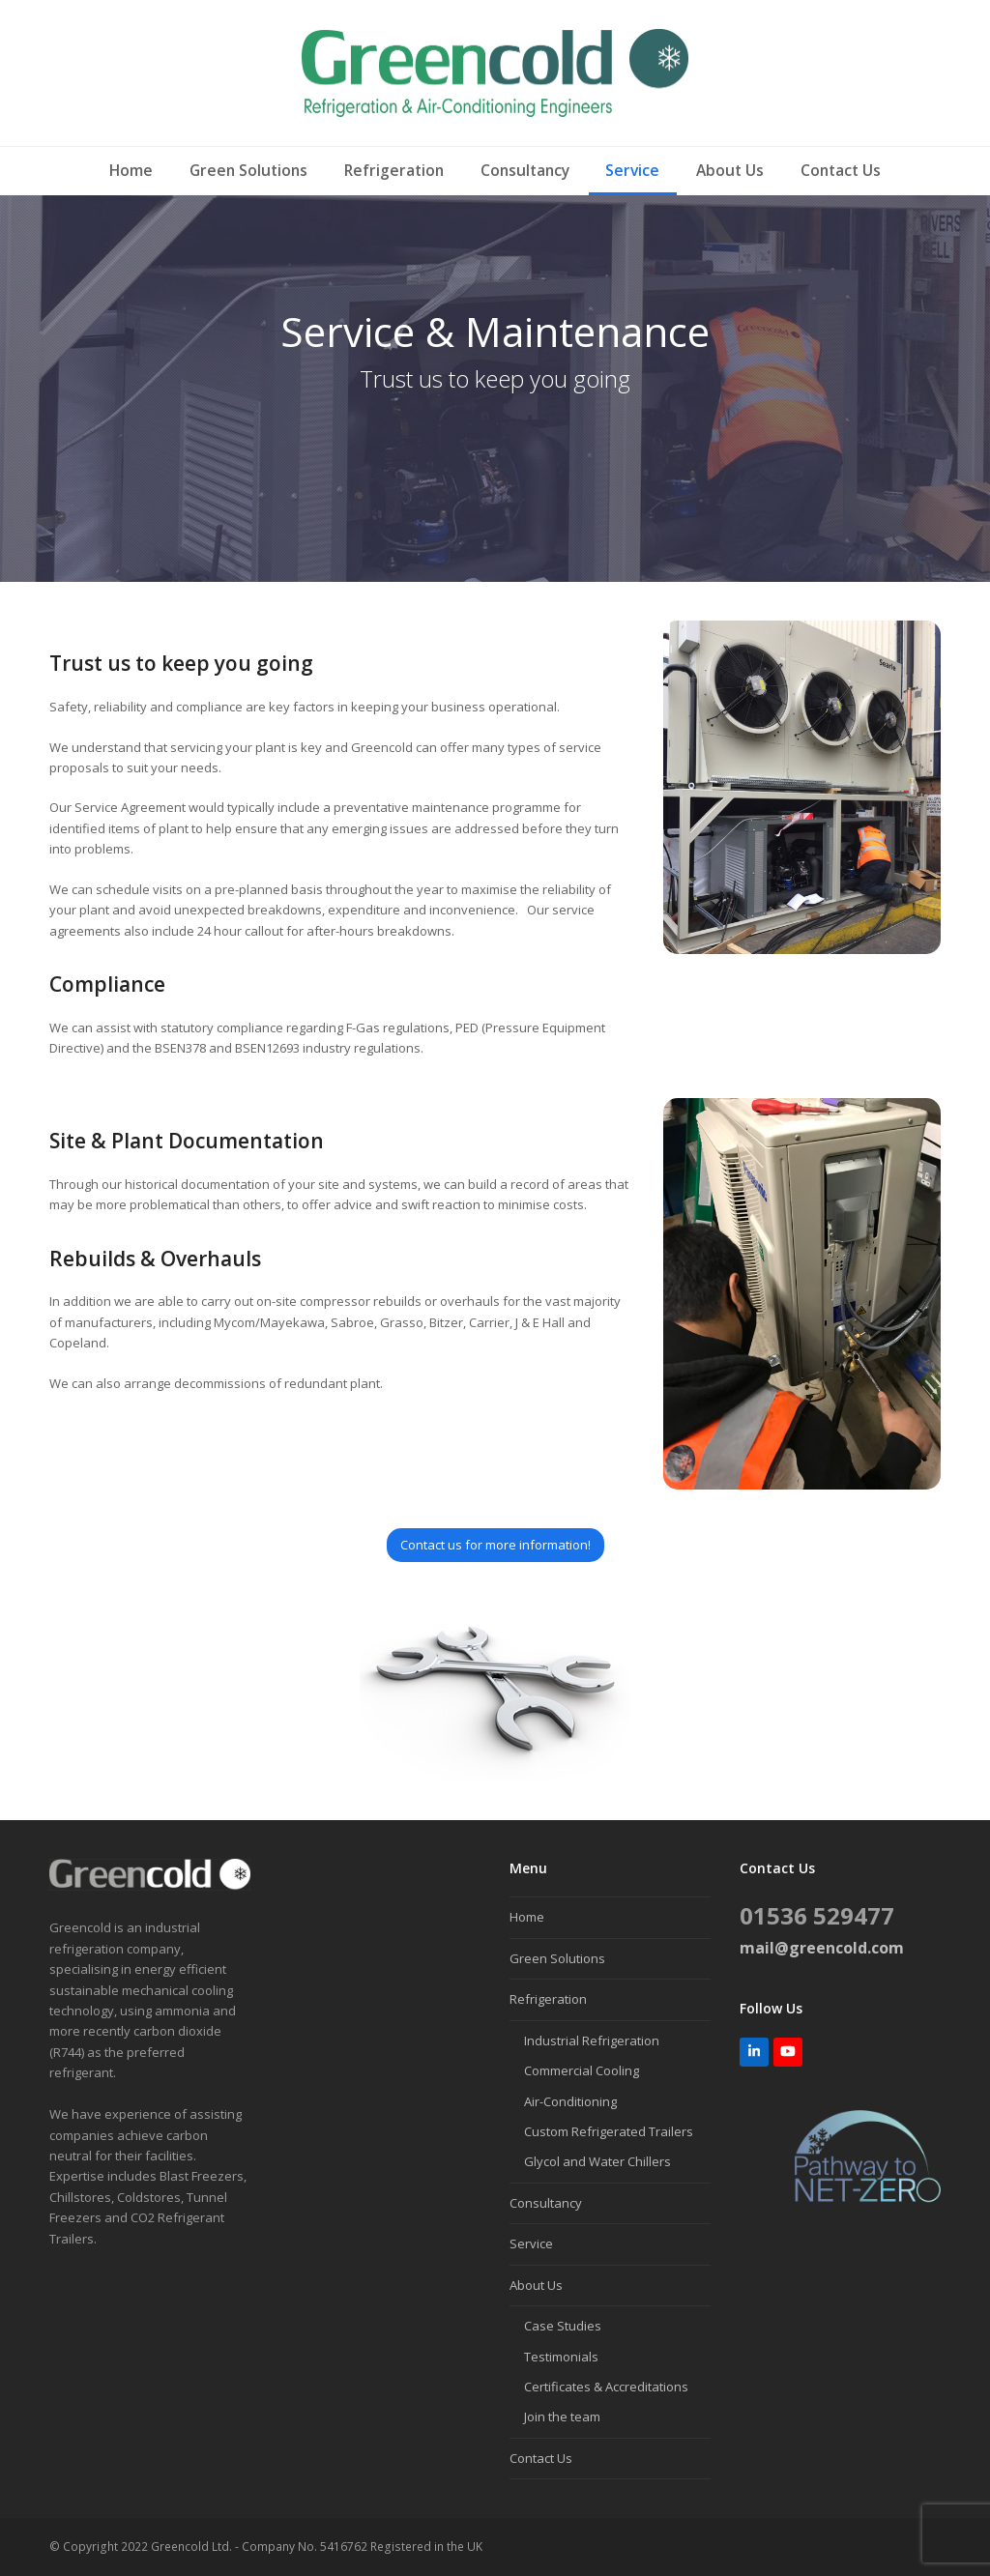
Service (531, 2243)
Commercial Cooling (581, 2070)
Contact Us (541, 2458)
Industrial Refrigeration (591, 2040)
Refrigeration (548, 1999)
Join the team (562, 2416)
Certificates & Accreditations (606, 2386)
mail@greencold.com (822, 1947)
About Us (536, 2285)
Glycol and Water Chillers (597, 2161)
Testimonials (561, 2356)
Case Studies (562, 2325)
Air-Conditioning (570, 2101)
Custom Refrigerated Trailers (608, 2131)
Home (527, 1916)
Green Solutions (557, 1958)
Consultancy (546, 2203)
